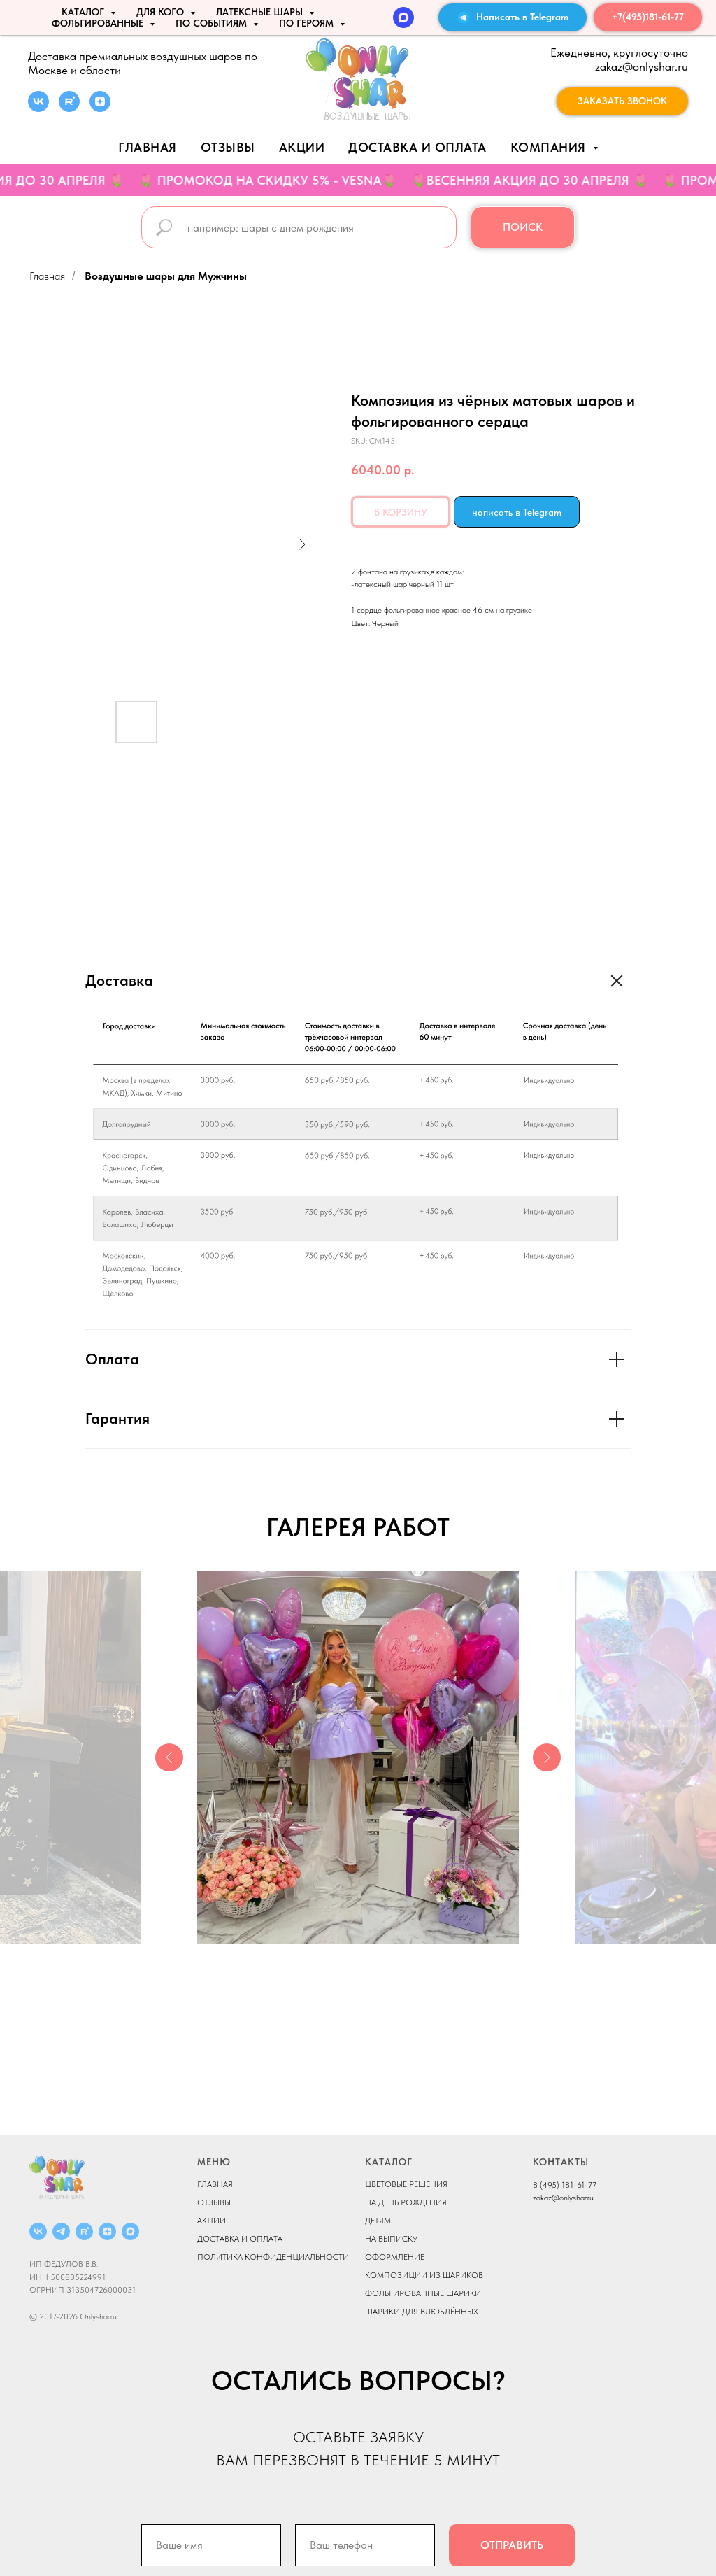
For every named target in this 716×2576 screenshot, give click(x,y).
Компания (550, 147)
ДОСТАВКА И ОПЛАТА (239, 2239)
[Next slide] (547, 1757)
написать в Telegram (516, 512)
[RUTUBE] (84, 2231)
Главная (147, 147)
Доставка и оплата (417, 147)
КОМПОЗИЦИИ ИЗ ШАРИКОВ (424, 2275)
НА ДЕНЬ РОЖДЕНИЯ (406, 2202)
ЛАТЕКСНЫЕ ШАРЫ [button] (261, 11)
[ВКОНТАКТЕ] (38, 2231)
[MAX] (403, 17)
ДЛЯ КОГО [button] (161, 11)
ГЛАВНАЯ (215, 2184)
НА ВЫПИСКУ (391, 2239)
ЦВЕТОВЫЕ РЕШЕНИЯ (406, 2184)
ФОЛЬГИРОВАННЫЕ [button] (99, 23)
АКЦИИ (302, 147)
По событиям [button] (213, 23)
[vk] (38, 108)
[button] (622, 101)
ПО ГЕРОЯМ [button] (307, 23)
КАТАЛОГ (389, 2161)
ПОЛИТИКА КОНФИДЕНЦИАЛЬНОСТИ (273, 2257)
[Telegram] (61, 2231)
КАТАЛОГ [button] (84, 11)
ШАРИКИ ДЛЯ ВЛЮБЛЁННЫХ (421, 2311)
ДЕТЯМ (378, 2220)
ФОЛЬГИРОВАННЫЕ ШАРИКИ (423, 2293)
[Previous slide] (169, 1757)
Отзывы (228, 147)
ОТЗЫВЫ (214, 2202)
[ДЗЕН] (107, 2231)
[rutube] (69, 108)
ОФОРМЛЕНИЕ (394, 2257)
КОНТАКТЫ (561, 2161)
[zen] (100, 108)
